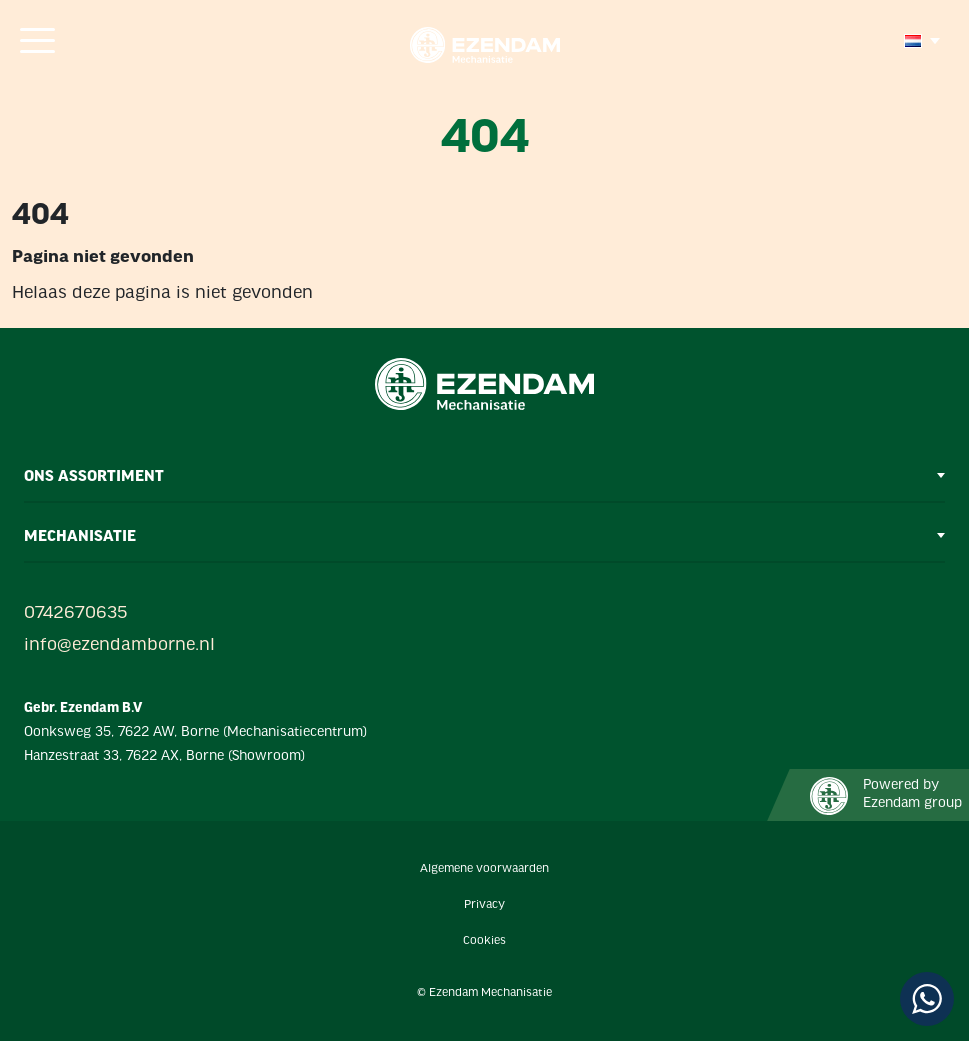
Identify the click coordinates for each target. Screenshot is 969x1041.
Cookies (484, 941)
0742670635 (75, 613)
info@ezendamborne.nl (119, 645)
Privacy (484, 905)
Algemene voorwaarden (484, 869)
